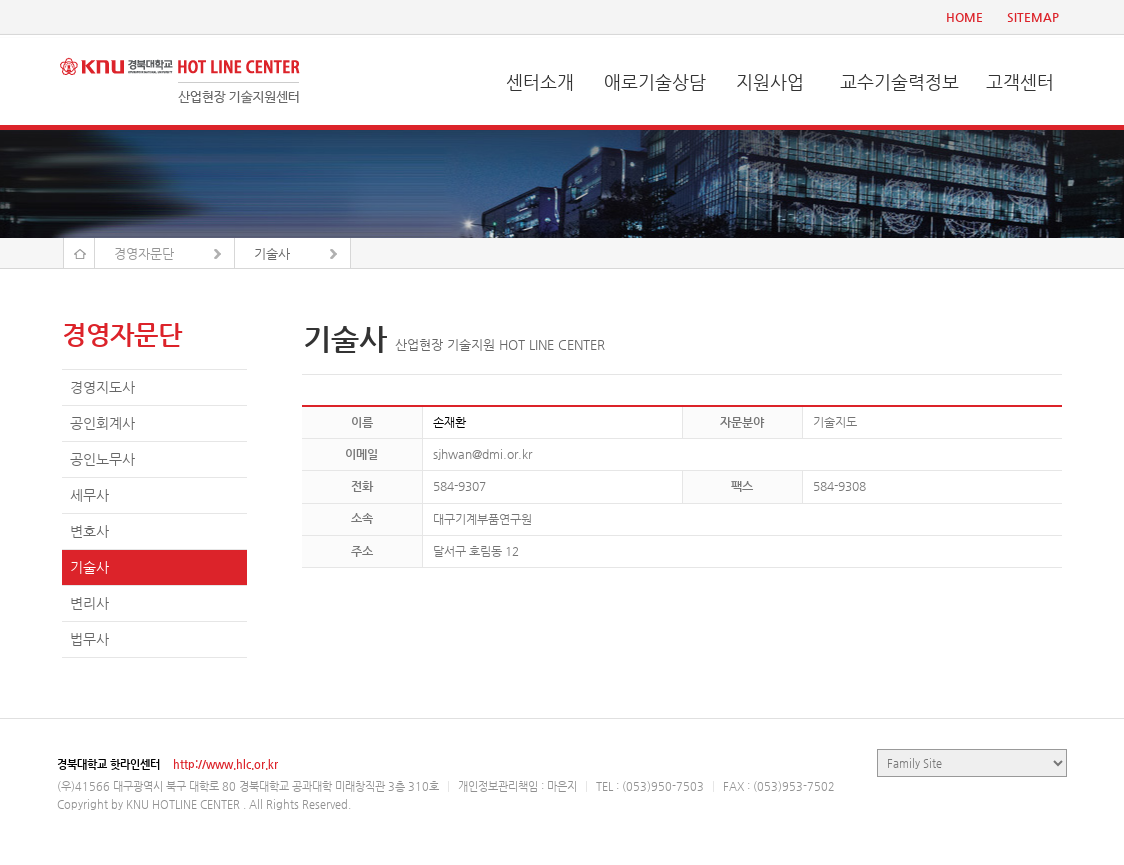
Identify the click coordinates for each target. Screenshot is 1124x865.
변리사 (89, 603)
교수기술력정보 (899, 81)
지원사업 (770, 81)
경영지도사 (102, 387)
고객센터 (1020, 81)
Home (79, 253)
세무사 (89, 495)
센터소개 (540, 81)
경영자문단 (144, 253)
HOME (964, 17)
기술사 (272, 253)
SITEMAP (1033, 17)
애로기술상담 (655, 81)
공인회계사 (102, 423)
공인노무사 (102, 459)
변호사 (89, 531)
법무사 (89, 639)
